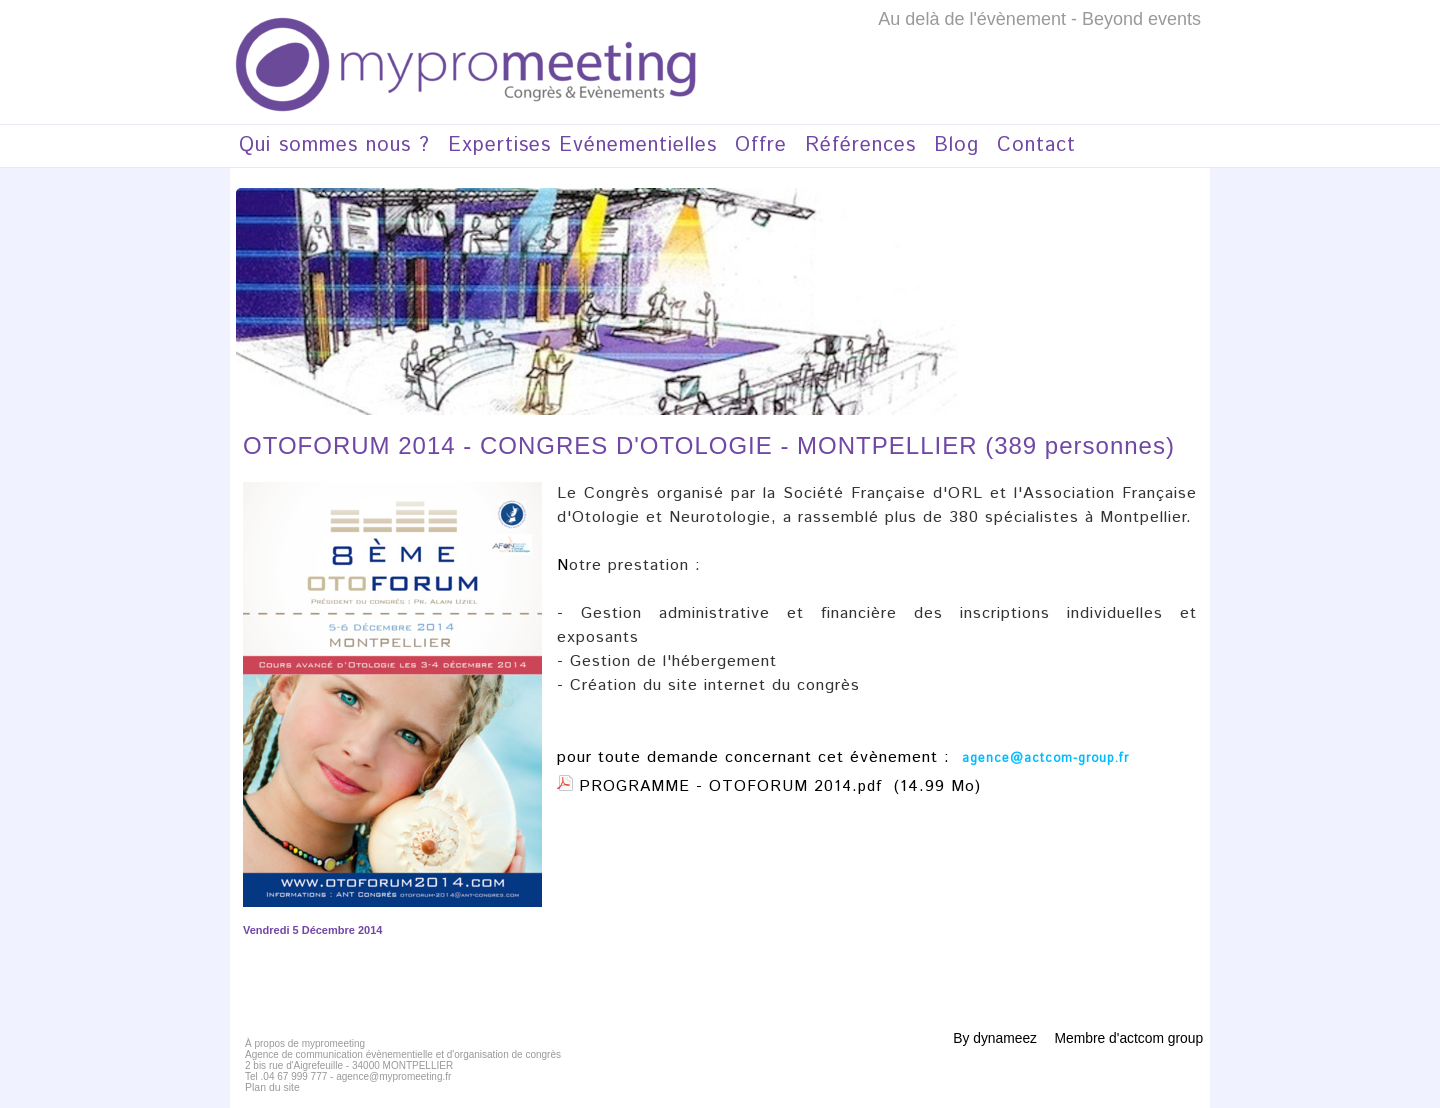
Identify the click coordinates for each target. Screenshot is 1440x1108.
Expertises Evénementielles (582, 145)
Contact (1036, 145)
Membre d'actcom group (1127, 1038)
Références (860, 145)
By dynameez (994, 1038)
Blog (956, 145)
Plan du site (271, 1087)
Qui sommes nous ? (334, 145)
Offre (761, 145)
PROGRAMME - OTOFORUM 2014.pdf (732, 786)
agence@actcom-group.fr (1042, 758)
